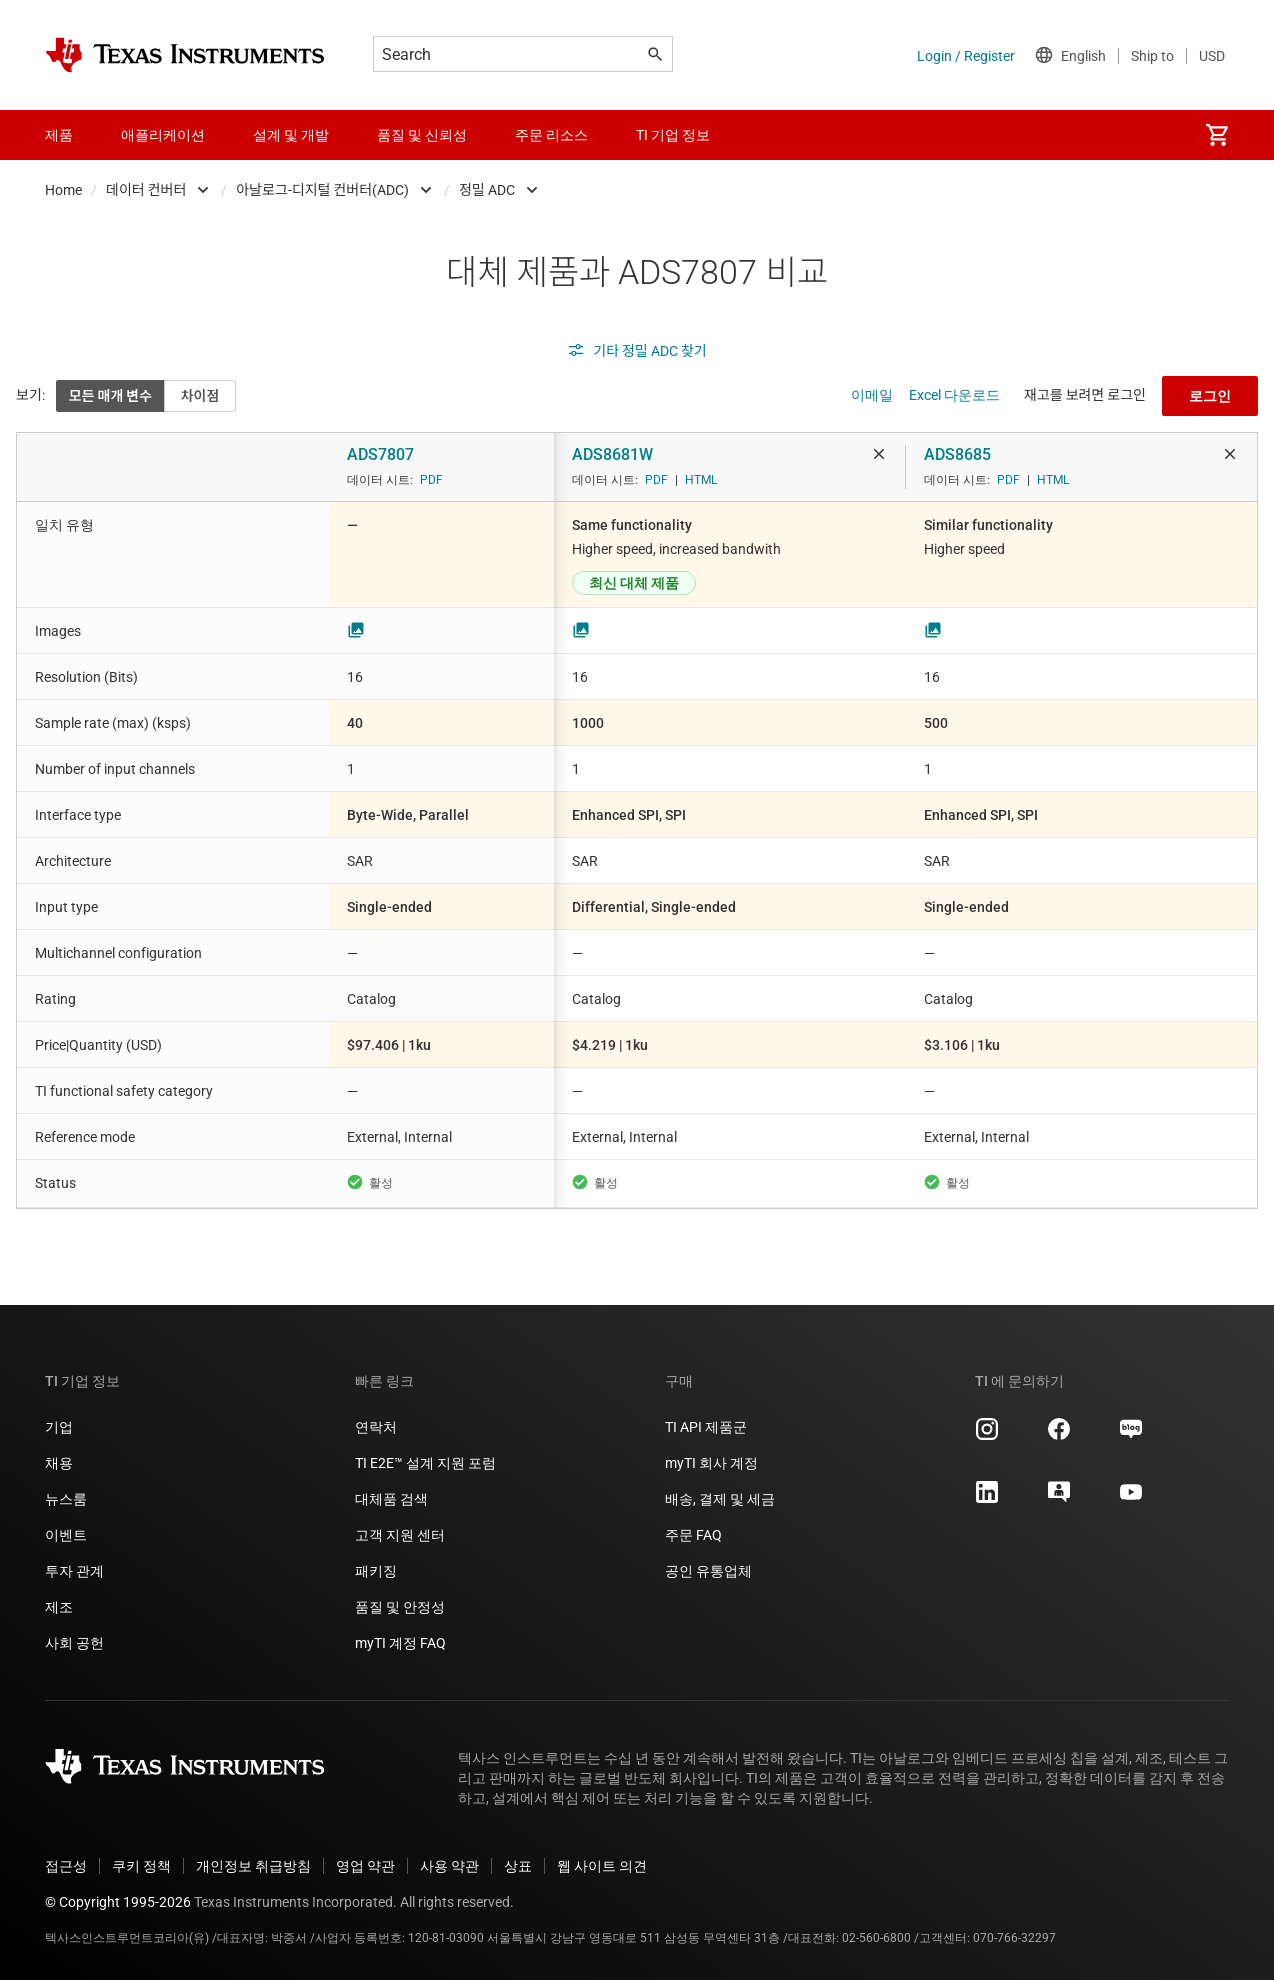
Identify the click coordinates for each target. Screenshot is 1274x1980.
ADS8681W (612, 454)
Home (63, 190)
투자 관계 (74, 1571)
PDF (431, 480)
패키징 (376, 1571)
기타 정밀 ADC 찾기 (636, 351)
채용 (59, 1463)
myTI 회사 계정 (711, 1463)
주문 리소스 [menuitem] (551, 135)
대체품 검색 (391, 1499)
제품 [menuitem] (59, 135)
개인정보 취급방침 (253, 1866)
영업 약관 (365, 1866)
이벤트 (66, 1535)
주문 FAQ (693, 1535)
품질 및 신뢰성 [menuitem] (422, 135)
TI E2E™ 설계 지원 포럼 (425, 1463)
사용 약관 (449, 1866)
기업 (59, 1427)
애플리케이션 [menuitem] (163, 135)
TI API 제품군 (706, 1427)
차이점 (200, 396)
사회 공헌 (74, 1643)
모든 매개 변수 (110, 396)
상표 (518, 1866)
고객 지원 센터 (400, 1535)
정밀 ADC (487, 190)
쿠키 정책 (141, 1866)
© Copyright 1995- (118, 1902)
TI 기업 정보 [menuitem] (673, 135)
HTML (701, 480)
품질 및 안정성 (400, 1607)
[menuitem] (1217, 135)
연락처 (376, 1427)
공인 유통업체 (708, 1571)
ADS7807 (380, 454)
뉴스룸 (66, 1499)
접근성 (66, 1866)
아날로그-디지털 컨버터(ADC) (322, 190)
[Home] (185, 55)
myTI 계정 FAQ (400, 1643)
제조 (59, 1607)
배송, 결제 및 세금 (720, 1499)
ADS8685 (957, 454)
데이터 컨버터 (146, 190)
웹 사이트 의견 (602, 1866)
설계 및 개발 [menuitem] (291, 135)
